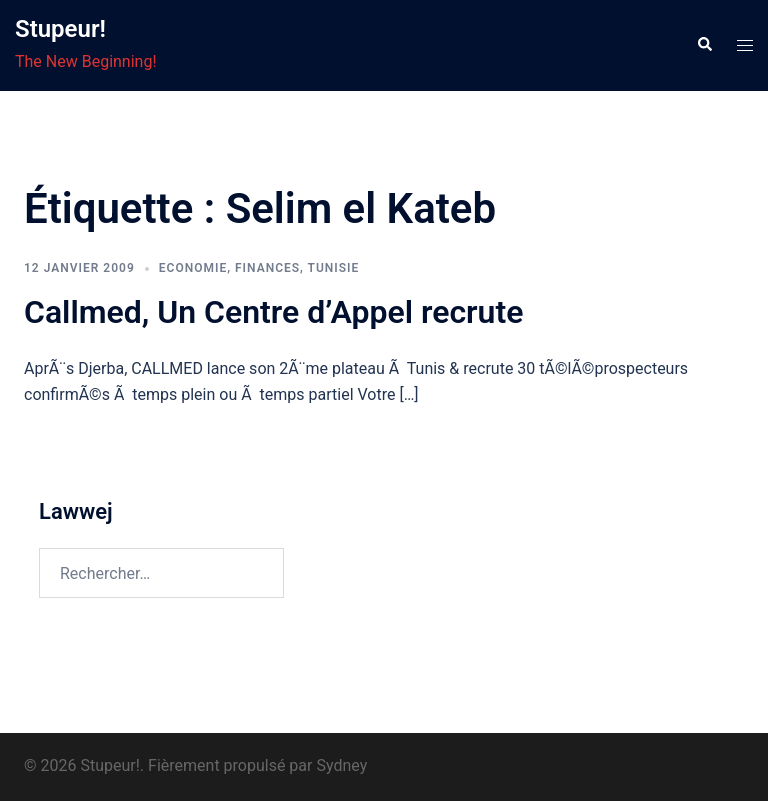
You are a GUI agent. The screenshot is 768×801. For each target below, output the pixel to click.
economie (193, 268)
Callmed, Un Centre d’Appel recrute (273, 312)
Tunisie (334, 268)
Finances (267, 268)
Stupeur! (60, 29)
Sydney (341, 765)
